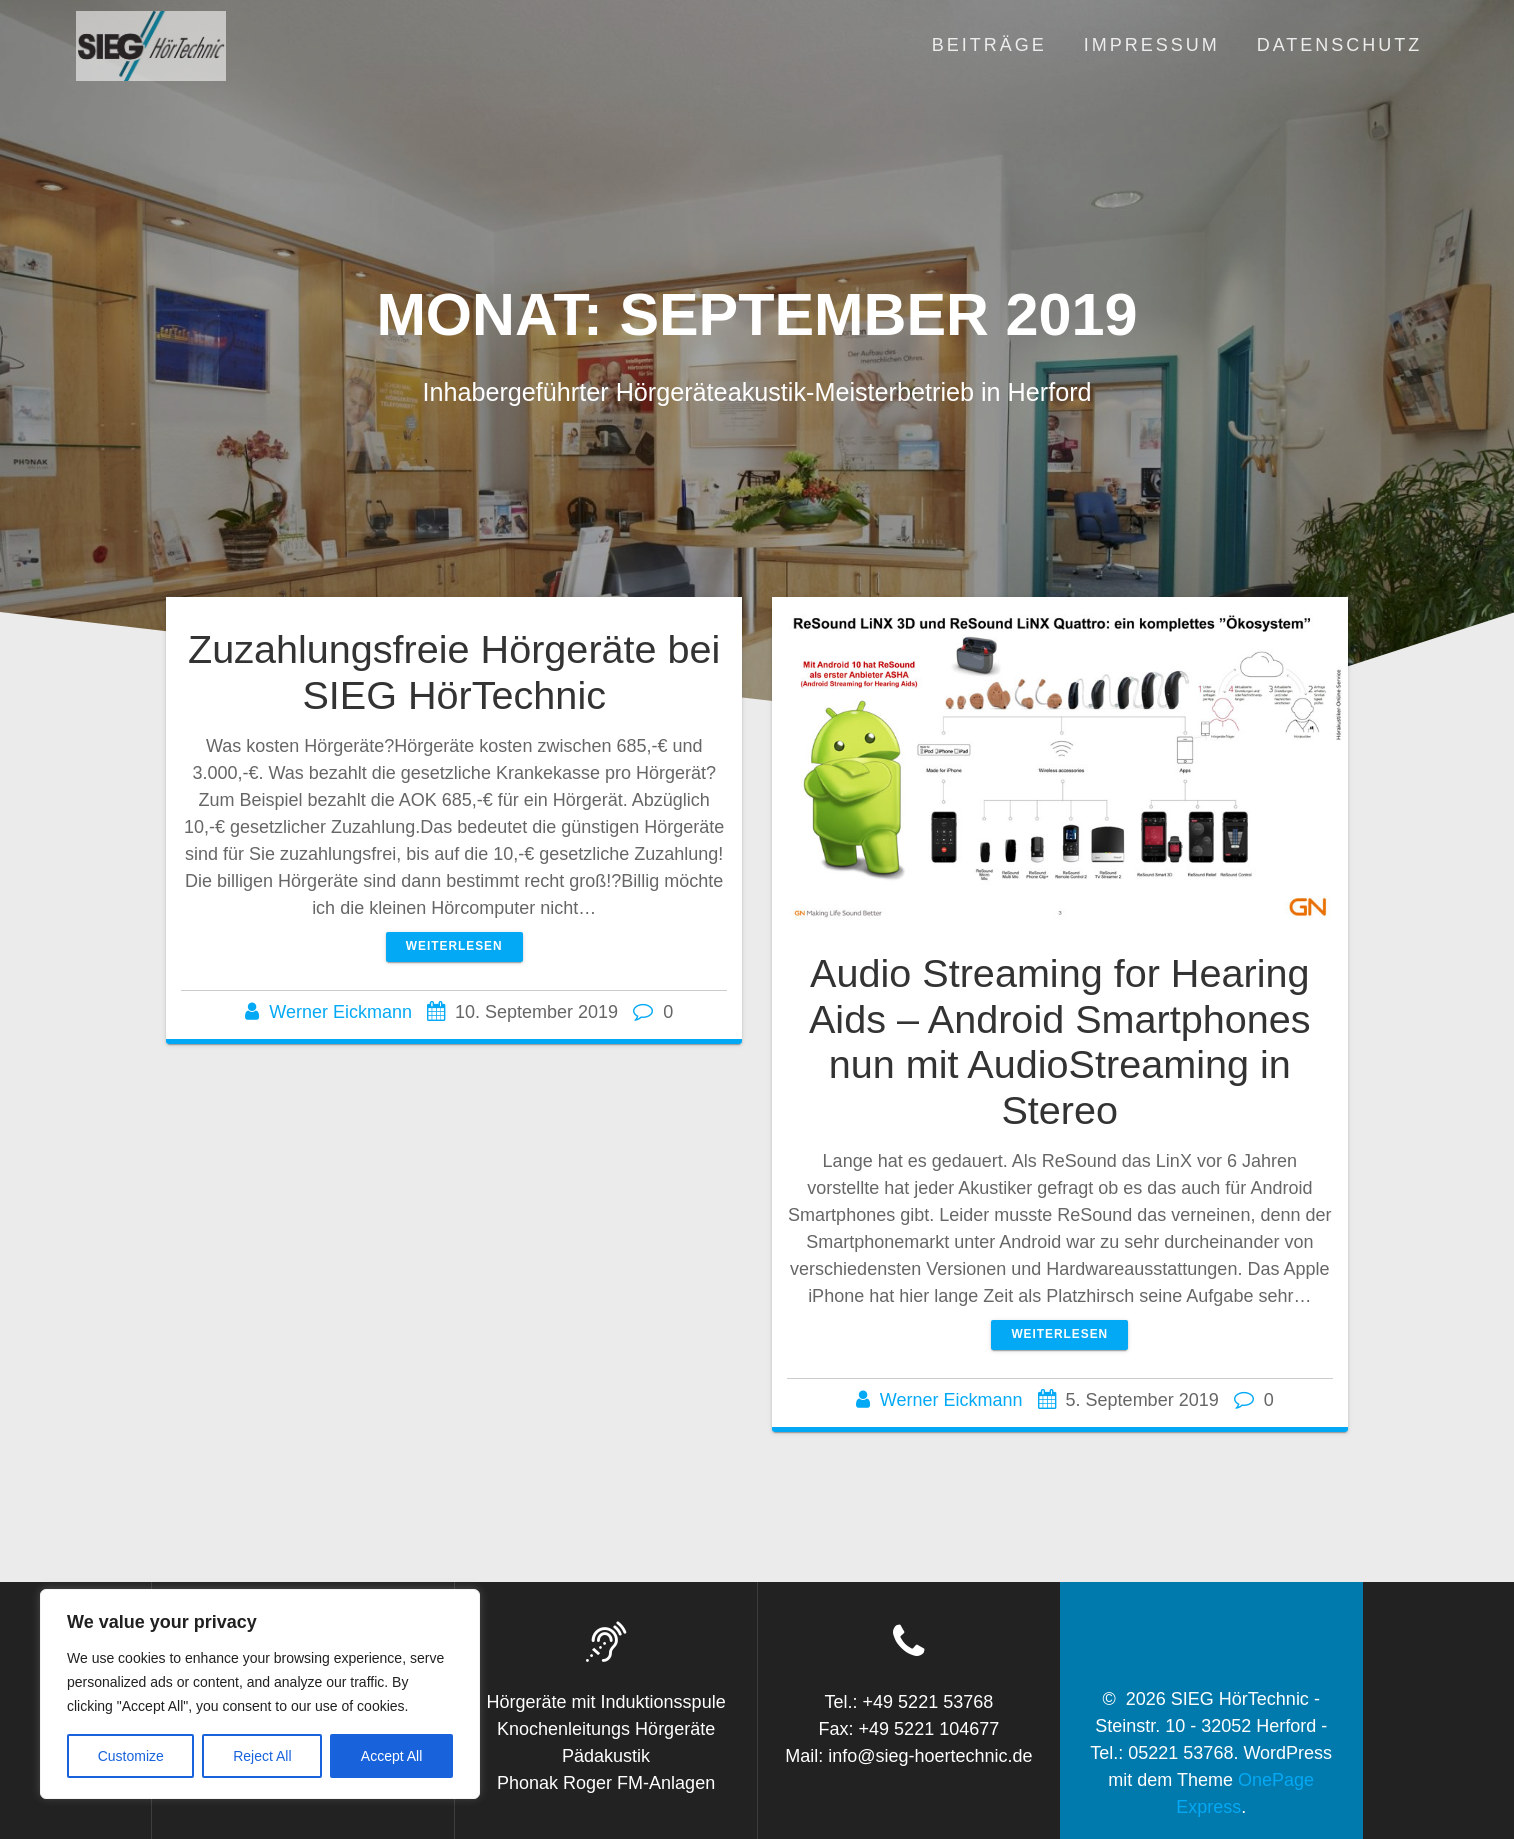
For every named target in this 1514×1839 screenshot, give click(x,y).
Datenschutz (1340, 45)
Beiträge (989, 45)
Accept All (391, 1756)
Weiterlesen (454, 946)
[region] (260, 1694)
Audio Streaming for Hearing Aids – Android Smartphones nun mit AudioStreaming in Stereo (1060, 1041)
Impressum (1152, 45)
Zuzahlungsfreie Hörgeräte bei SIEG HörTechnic (454, 672)
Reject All (262, 1756)
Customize (131, 1756)
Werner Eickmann (340, 1012)
